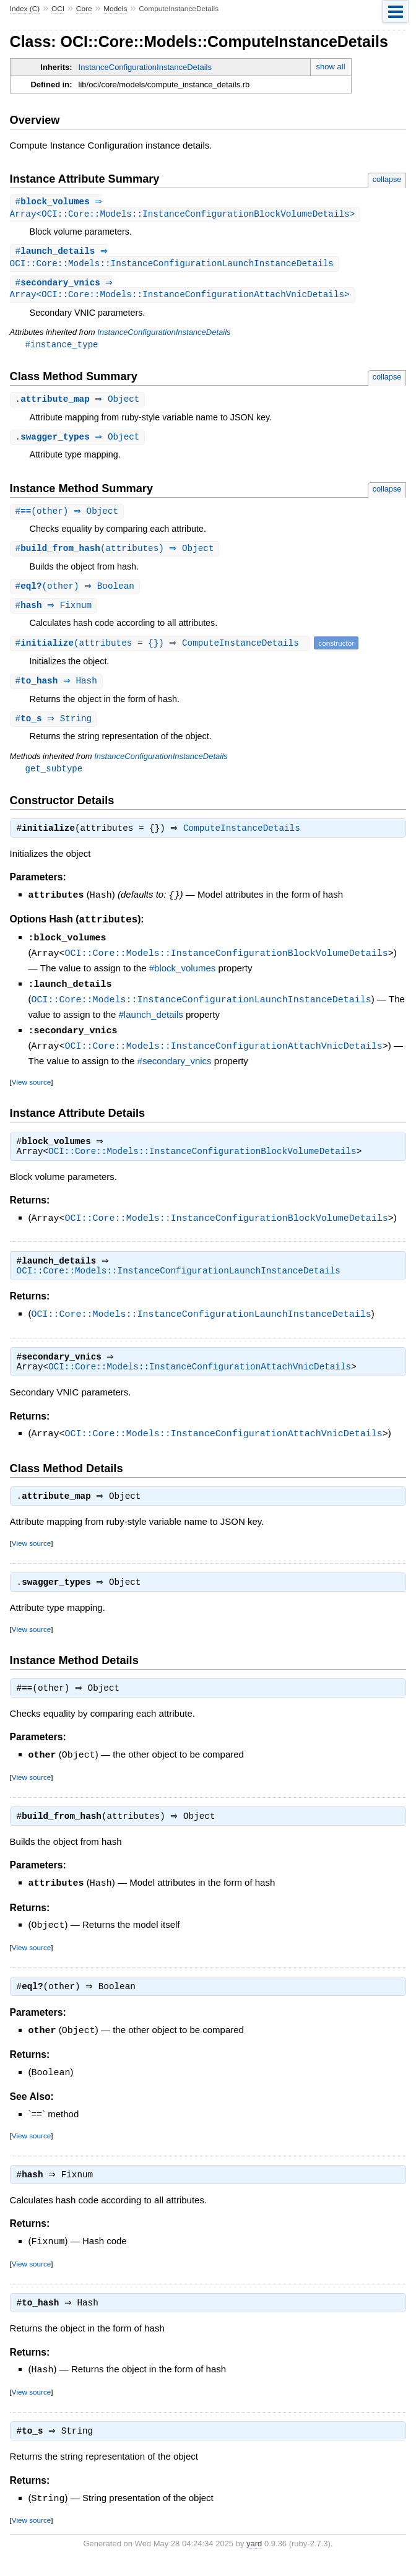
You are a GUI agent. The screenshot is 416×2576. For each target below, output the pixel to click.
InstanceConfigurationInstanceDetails (145, 67)
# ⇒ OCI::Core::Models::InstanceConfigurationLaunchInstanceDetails (172, 259)
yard (254, 2557)
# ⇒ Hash (57, 689)
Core (84, 8)
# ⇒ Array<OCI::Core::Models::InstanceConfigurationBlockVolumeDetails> (182, 208)
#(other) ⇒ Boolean (76, 593)
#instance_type (61, 348)
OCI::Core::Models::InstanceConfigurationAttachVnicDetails (224, 1053)
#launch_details (151, 1022)
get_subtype (54, 778)
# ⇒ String (55, 728)
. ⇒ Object (79, 404)
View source (31, 1089)
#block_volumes (182, 977)
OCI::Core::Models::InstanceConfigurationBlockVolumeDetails (226, 962)
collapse (387, 179)
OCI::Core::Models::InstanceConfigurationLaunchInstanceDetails (201, 1008)
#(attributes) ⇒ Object (116, 555)
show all (330, 66)
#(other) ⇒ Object (68, 517)
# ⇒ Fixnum (55, 613)
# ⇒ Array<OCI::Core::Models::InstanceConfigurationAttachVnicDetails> (180, 292)
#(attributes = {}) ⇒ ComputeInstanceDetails (161, 651)
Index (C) (25, 8)
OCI (57, 8)
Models (115, 8)
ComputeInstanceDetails (244, 839)
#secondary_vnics (174, 1067)
